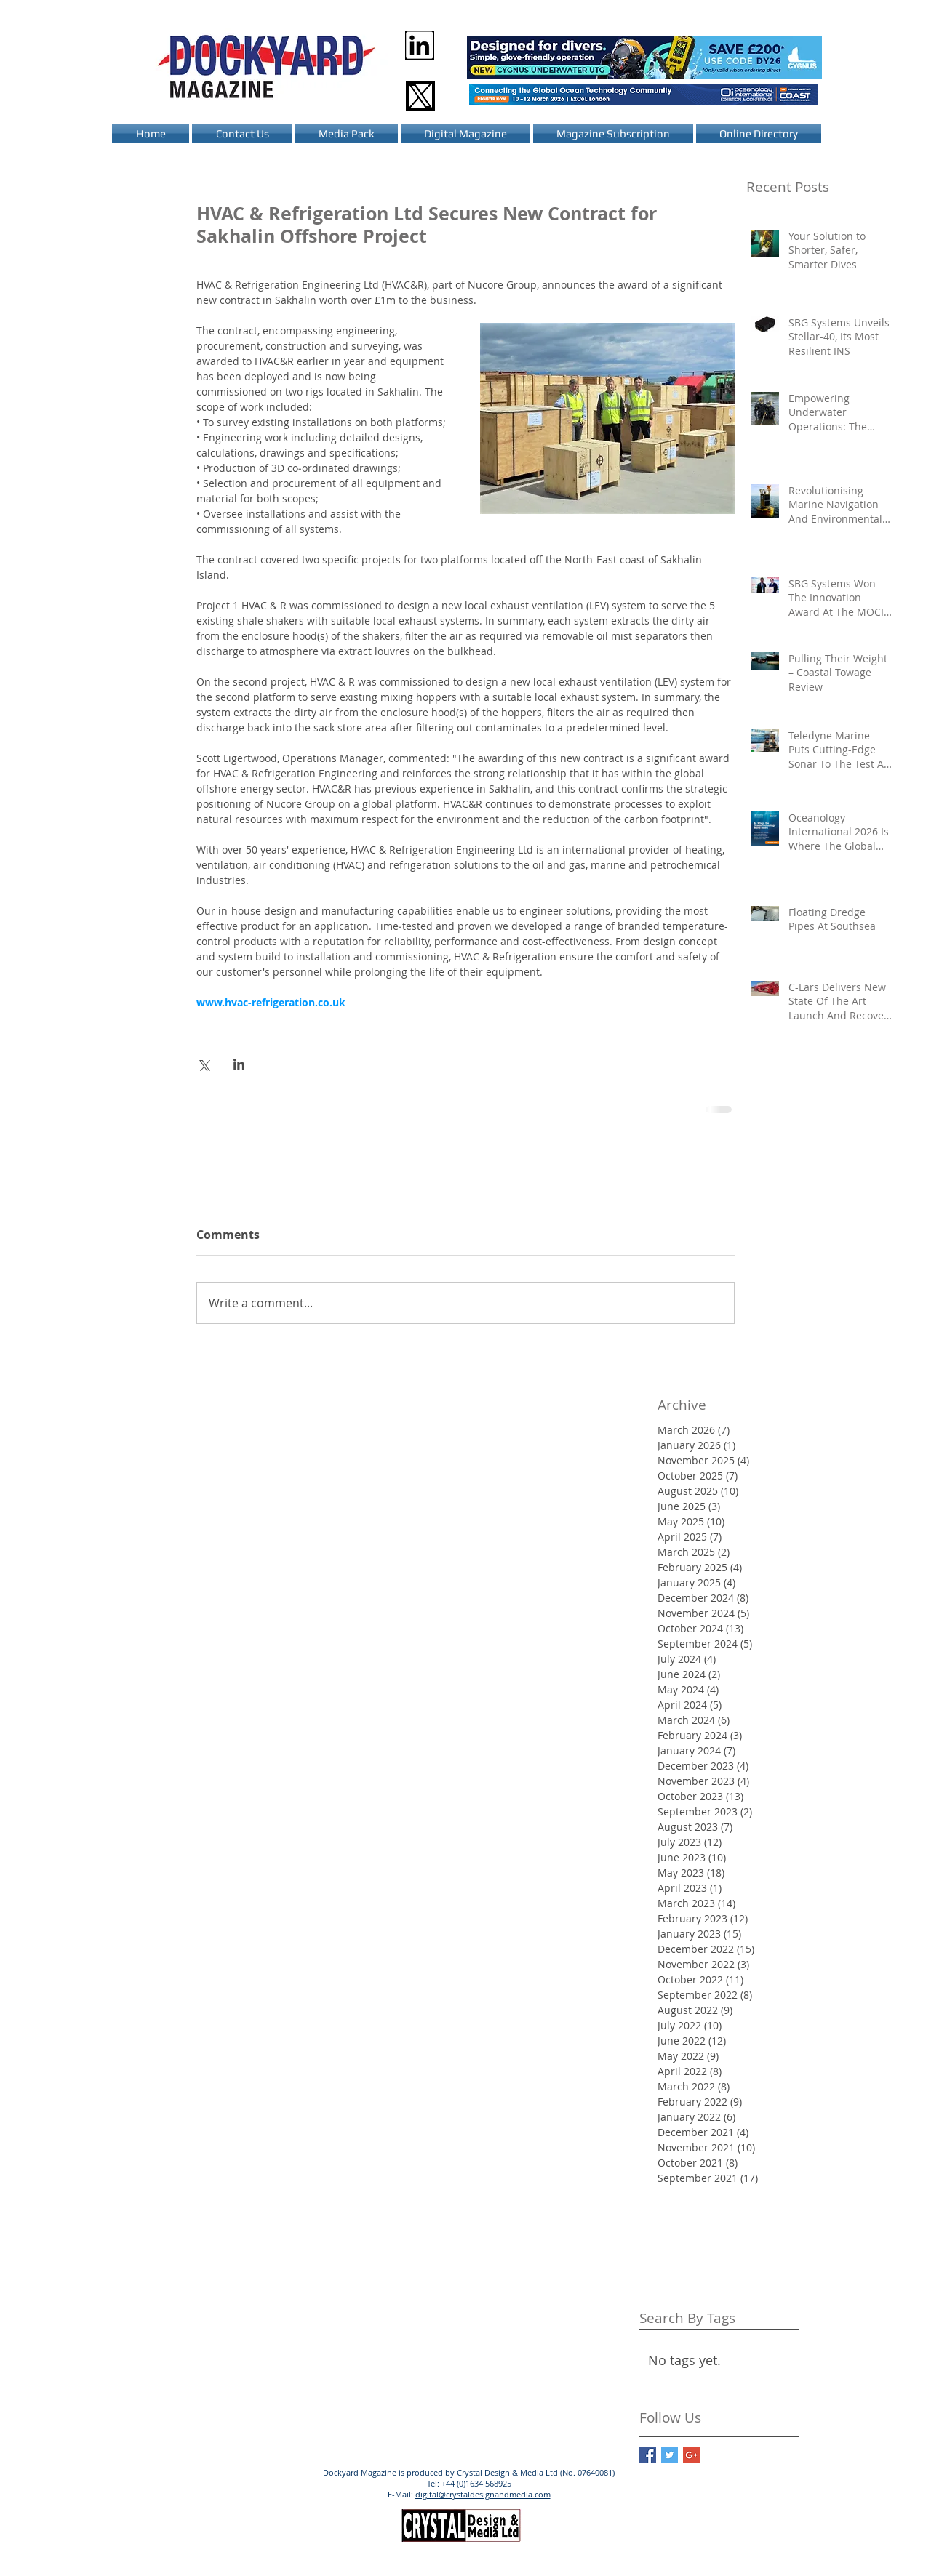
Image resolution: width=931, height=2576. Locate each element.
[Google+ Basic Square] (691, 2455)
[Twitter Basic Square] (669, 2455)
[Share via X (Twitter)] (203, 1064)
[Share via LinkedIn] (239, 1064)
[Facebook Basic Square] (647, 2455)
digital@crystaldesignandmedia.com (483, 2494)
